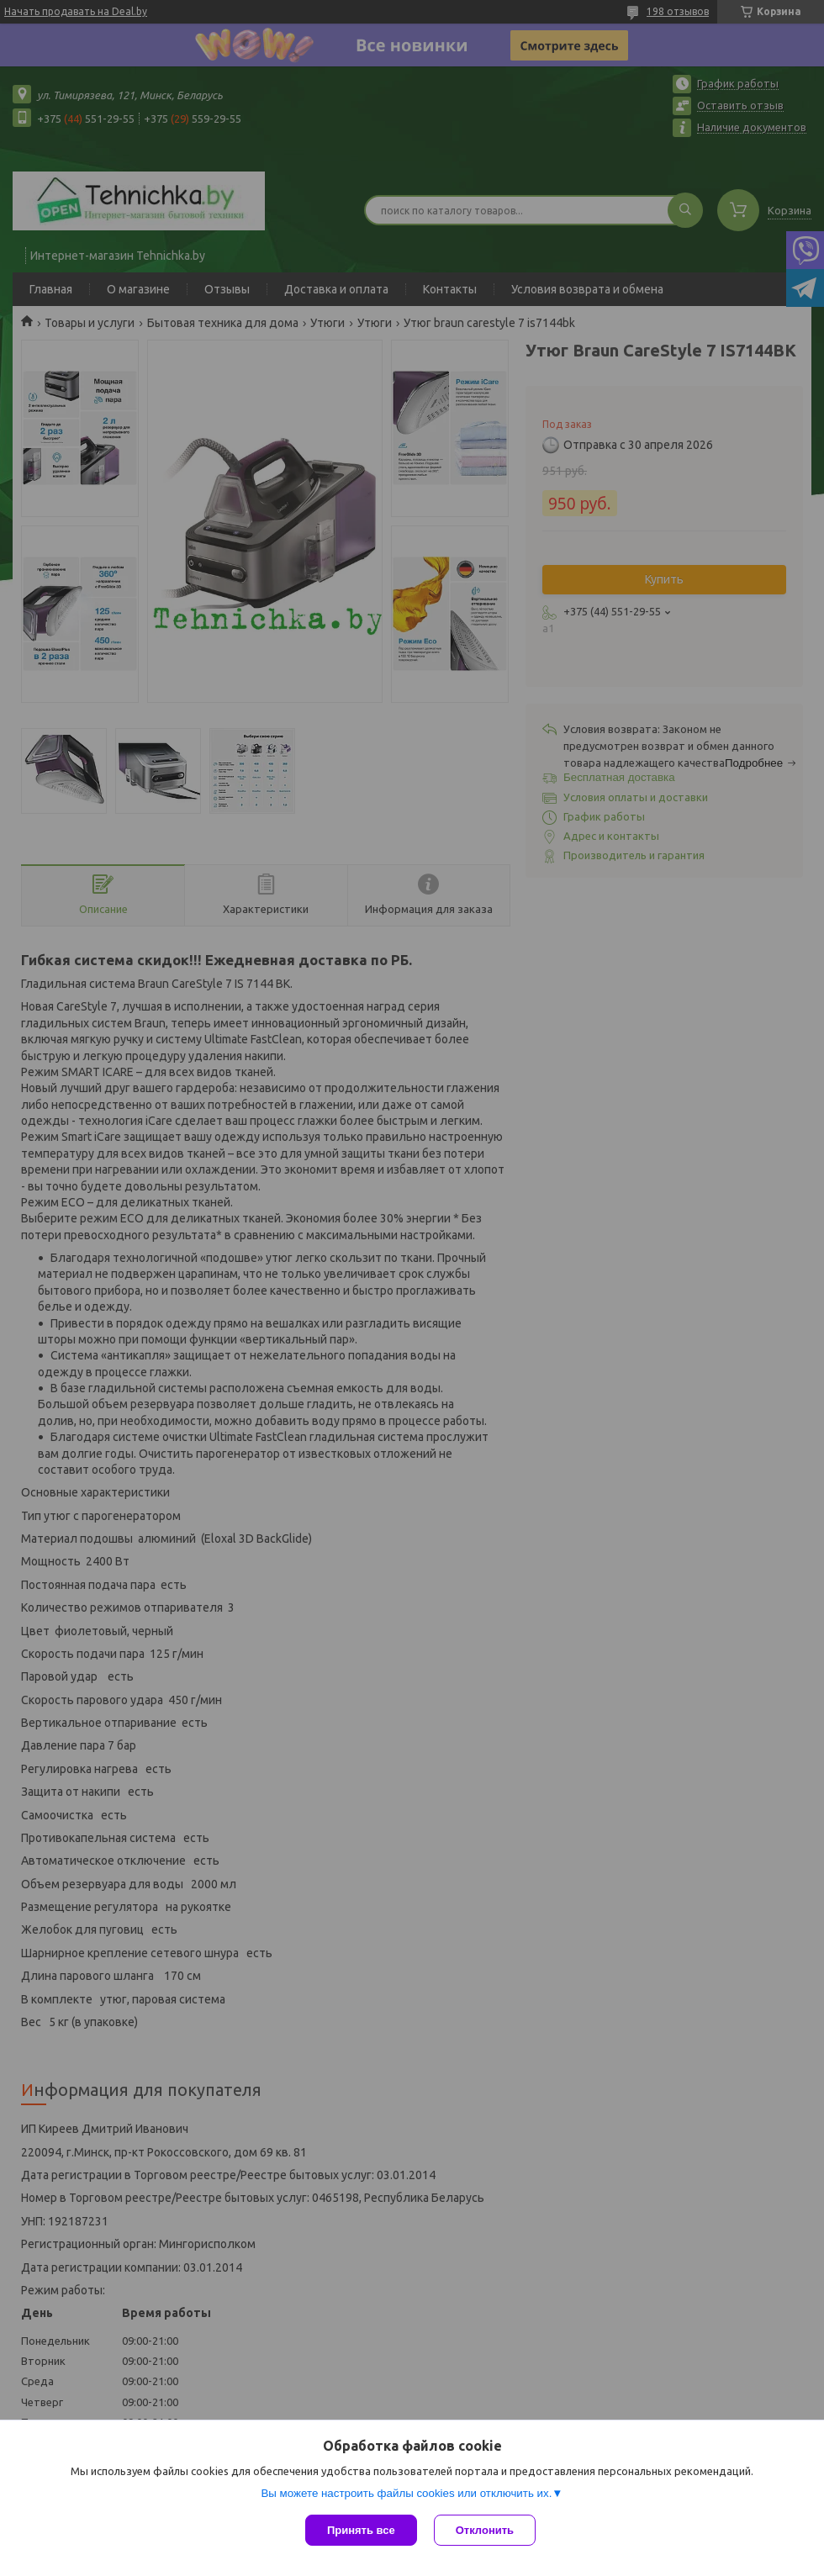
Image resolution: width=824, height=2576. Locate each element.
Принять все (361, 2530)
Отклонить (485, 2530)
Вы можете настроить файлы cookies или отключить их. (406, 2493)
